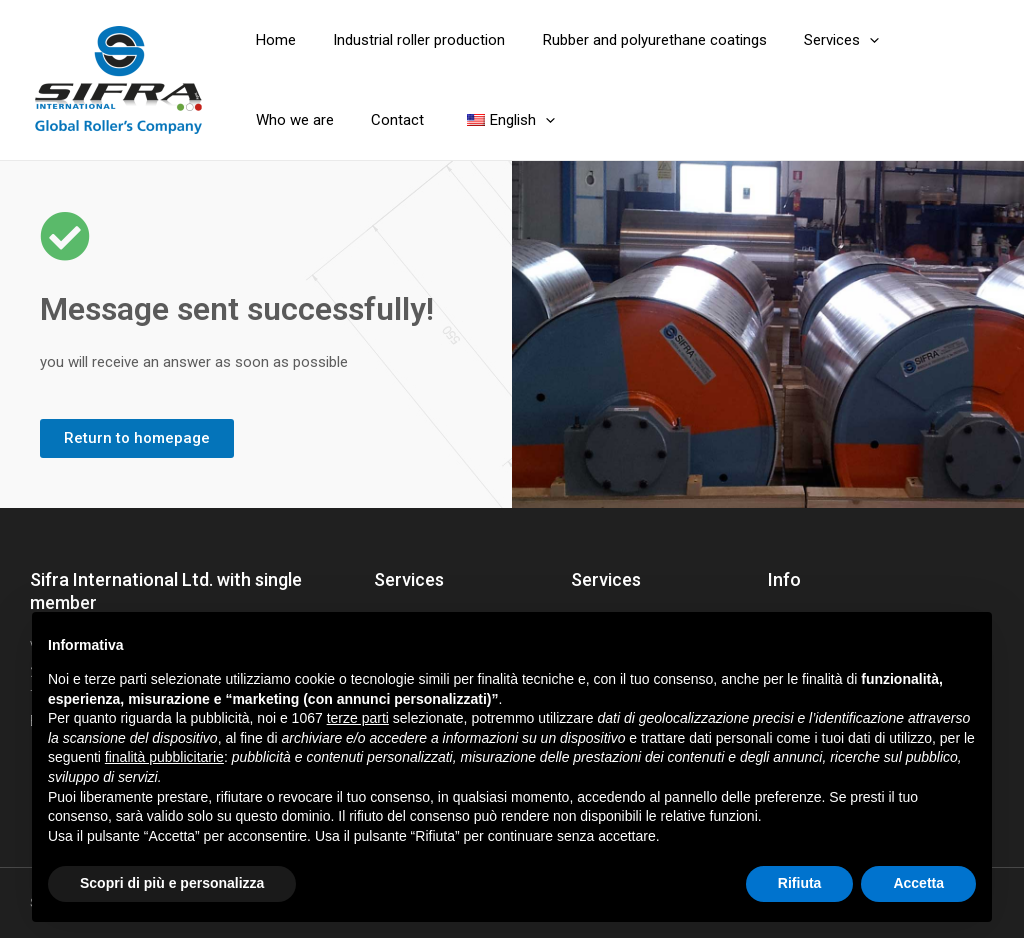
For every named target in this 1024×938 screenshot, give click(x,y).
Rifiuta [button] (800, 883)
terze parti (358, 718)
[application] (843, 40)
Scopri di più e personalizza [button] (172, 883)
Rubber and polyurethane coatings (636, 40)
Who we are (922, 40)
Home (272, 40)
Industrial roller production (408, 40)
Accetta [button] (918, 883)
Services (815, 40)
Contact (278, 120)
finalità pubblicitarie (164, 757)
